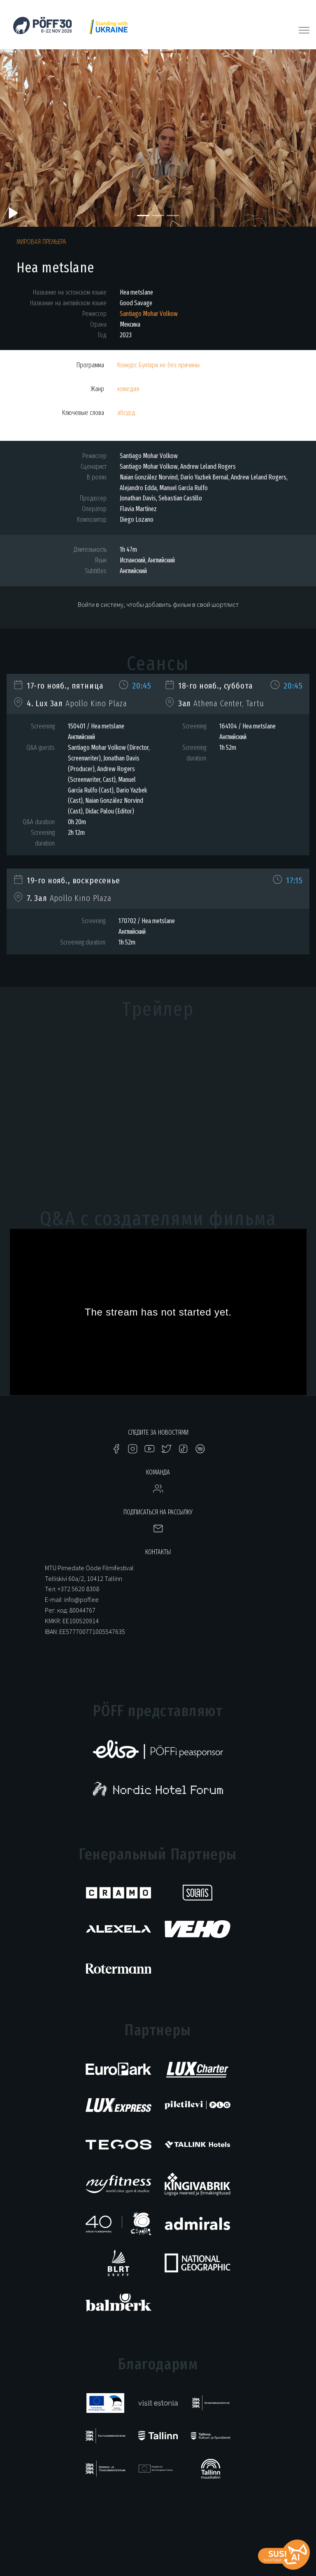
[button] (23, 138)
